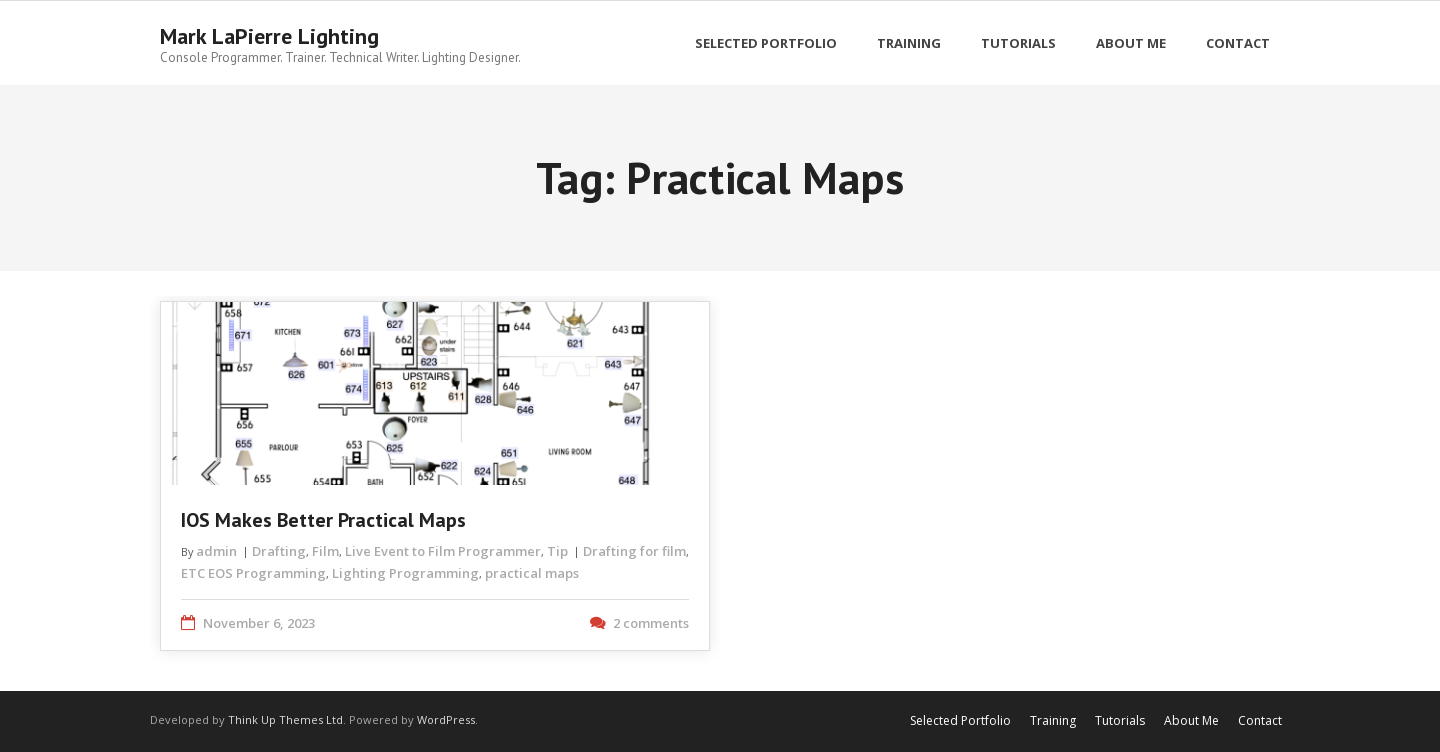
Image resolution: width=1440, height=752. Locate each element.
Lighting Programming (405, 573)
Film (325, 551)
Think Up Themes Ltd (285, 719)
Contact (1260, 720)
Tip (557, 551)
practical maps (532, 573)
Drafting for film (634, 551)
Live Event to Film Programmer (443, 551)
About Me (1191, 720)
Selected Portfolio (960, 720)
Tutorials (1120, 720)
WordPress (446, 719)
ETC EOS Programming (253, 573)
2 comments (651, 623)
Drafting (279, 551)
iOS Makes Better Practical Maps (323, 520)
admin (216, 551)
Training (1053, 720)
